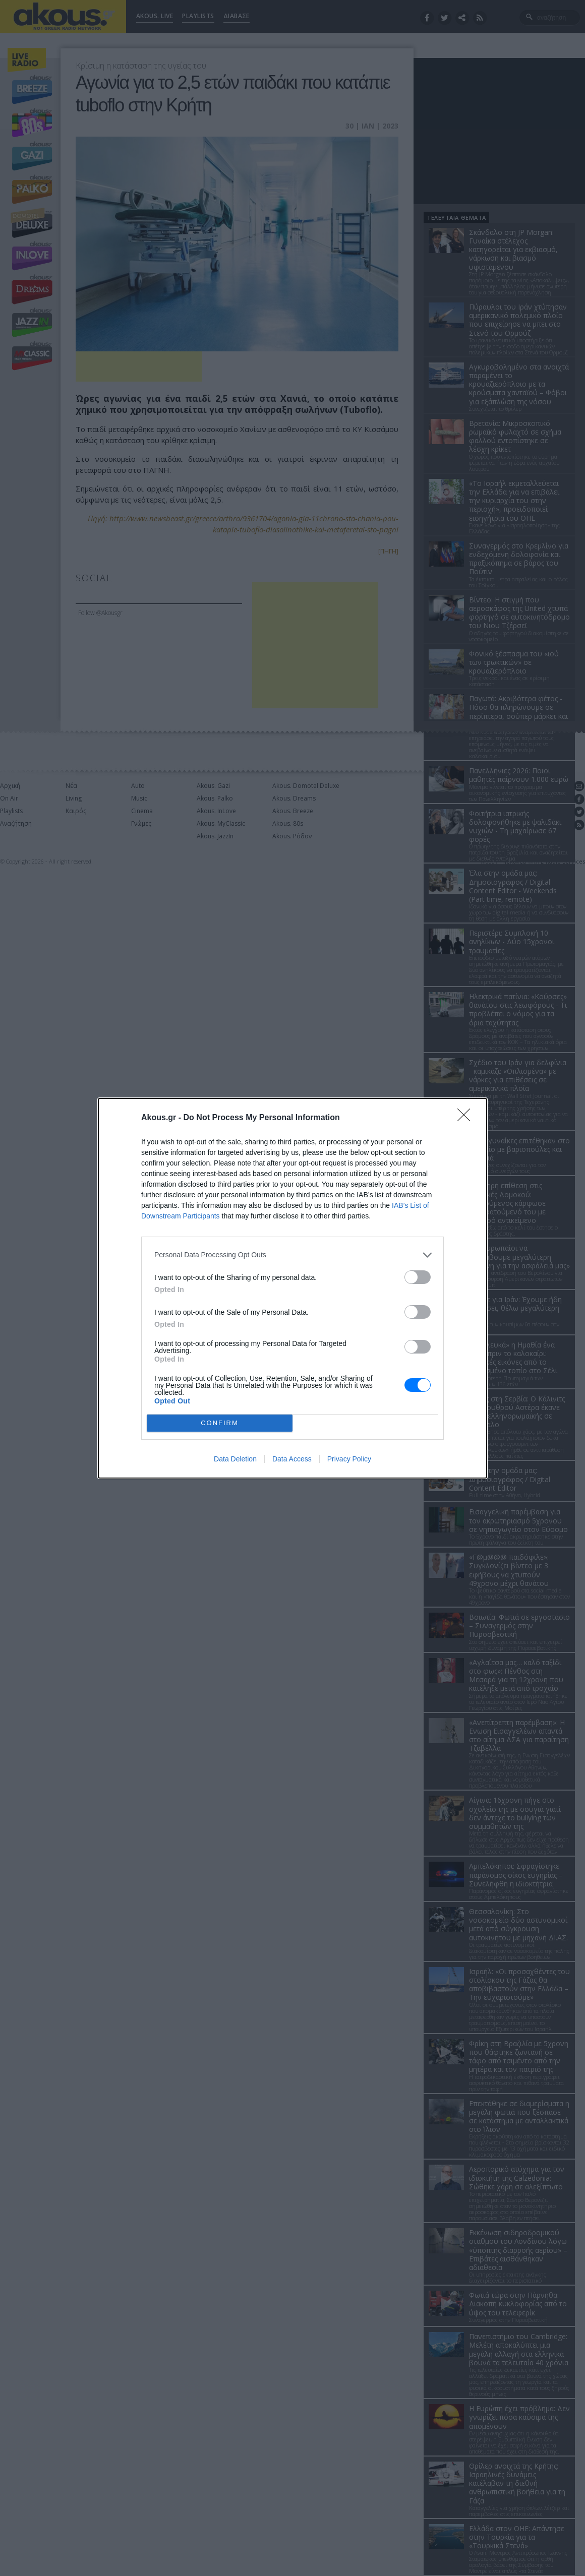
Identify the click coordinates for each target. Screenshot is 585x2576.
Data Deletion (235, 1459)
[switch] (417, 1277)
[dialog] (292, 1288)
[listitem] (292, 1255)
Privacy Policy (349, 1459)
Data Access (292, 1459)
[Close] (467, 1118)
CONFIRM (220, 1423)
